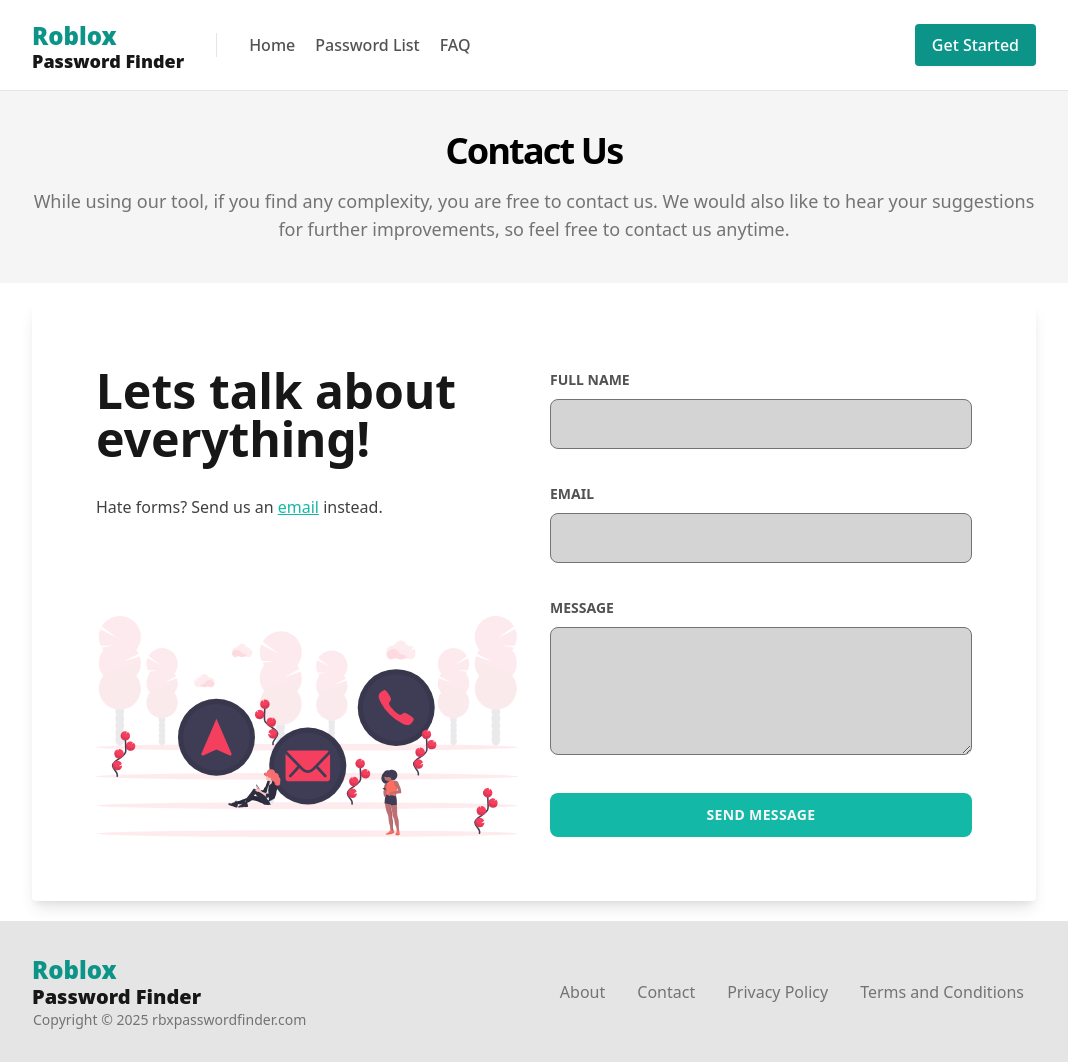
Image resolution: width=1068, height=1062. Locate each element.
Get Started (975, 45)
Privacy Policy (777, 992)
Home (272, 45)
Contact (666, 992)
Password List (367, 45)
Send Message (761, 814)
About (582, 992)
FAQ (455, 45)
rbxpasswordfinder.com (229, 1019)
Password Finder (116, 984)
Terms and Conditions (942, 992)
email (298, 507)
